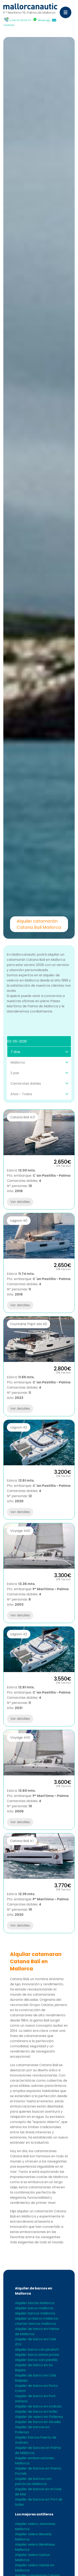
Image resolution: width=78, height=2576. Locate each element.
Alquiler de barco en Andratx (38, 2406)
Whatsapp (44, 20)
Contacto (8, 25)
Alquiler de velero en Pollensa (39, 2416)
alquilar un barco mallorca (36, 2318)
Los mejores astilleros (34, 2514)
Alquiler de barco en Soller (36, 2411)
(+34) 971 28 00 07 (20, 20)
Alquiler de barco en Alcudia (38, 2421)
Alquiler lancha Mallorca (34, 2303)
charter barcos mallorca (35, 2323)
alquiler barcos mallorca (35, 2313)
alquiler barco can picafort (37, 2349)
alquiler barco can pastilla (36, 2359)
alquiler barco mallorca (34, 2308)
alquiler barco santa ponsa (37, 2354)
